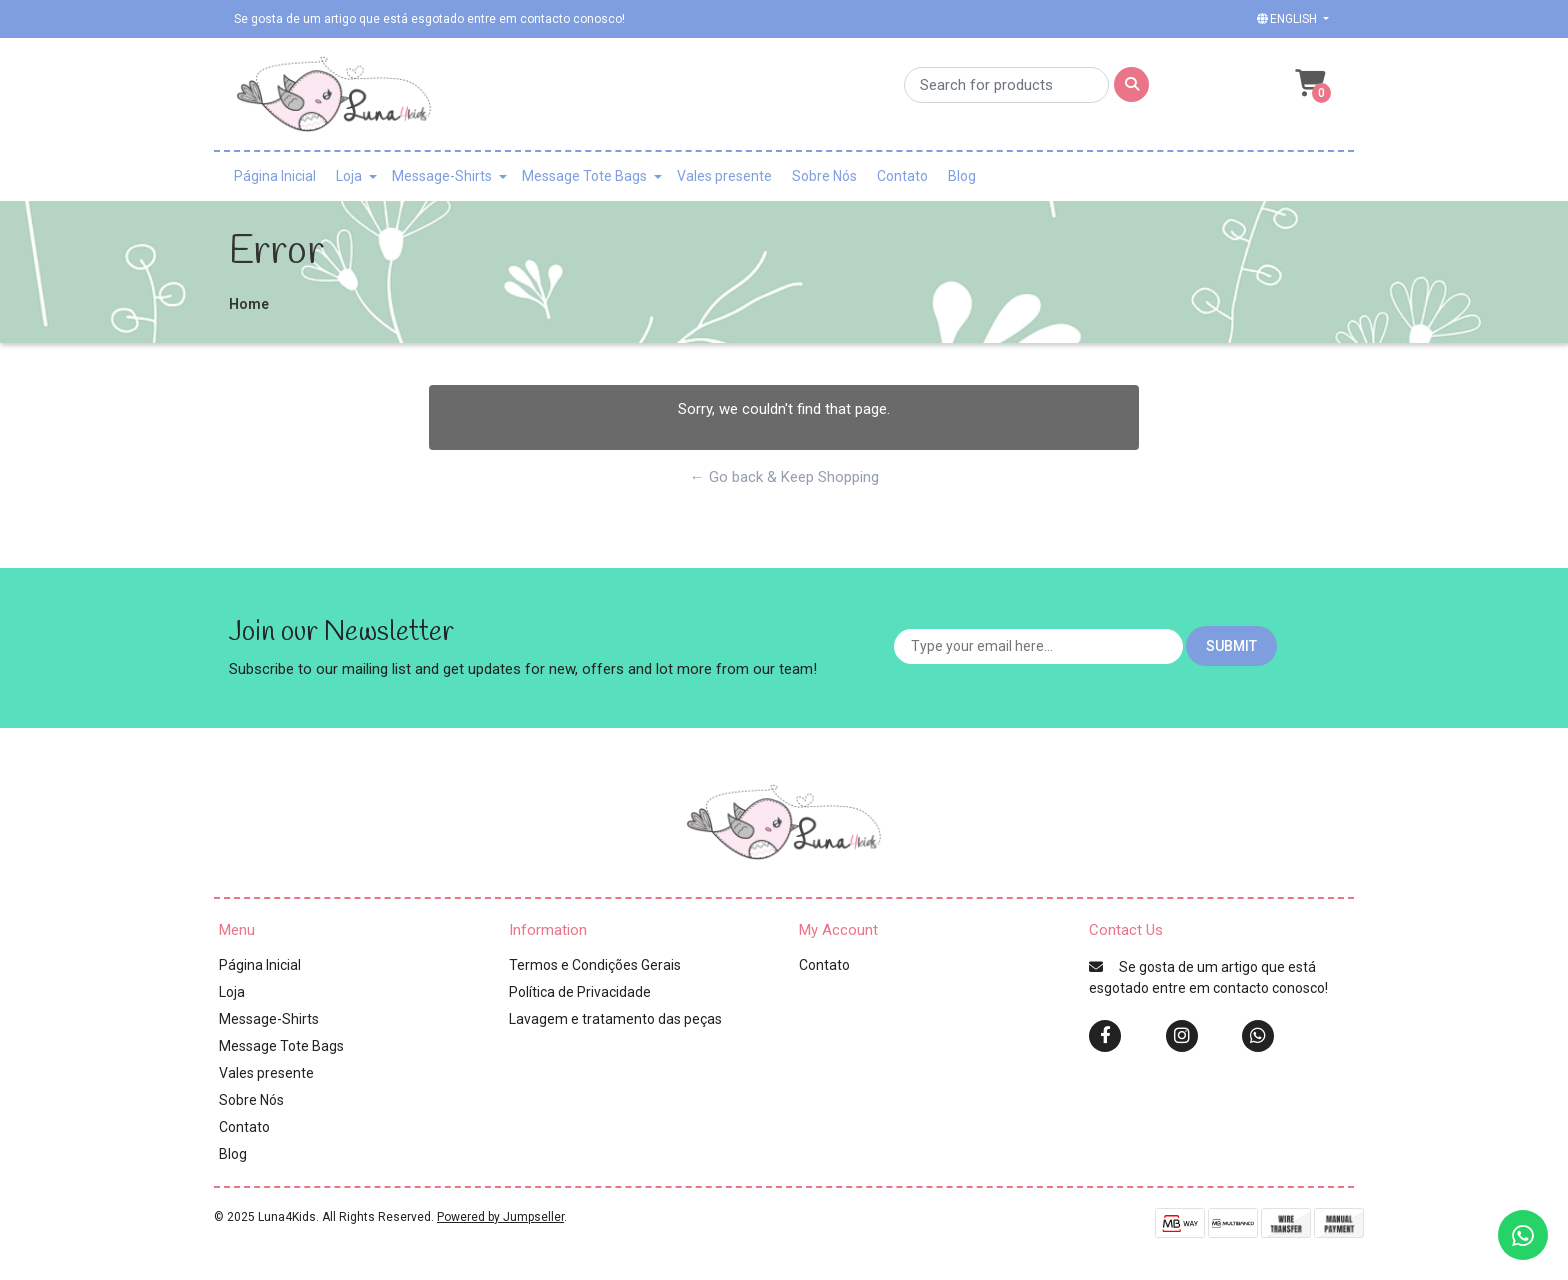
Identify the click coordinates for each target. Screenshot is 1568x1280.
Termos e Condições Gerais (595, 965)
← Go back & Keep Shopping (784, 477)
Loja (349, 176)
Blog (962, 176)
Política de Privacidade (580, 992)
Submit (1231, 646)
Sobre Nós (824, 176)
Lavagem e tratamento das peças (615, 1019)
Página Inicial (275, 176)
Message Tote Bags (584, 176)
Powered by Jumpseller (500, 1217)
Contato (902, 176)
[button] (1291, 19)
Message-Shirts (442, 176)
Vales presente (724, 176)
